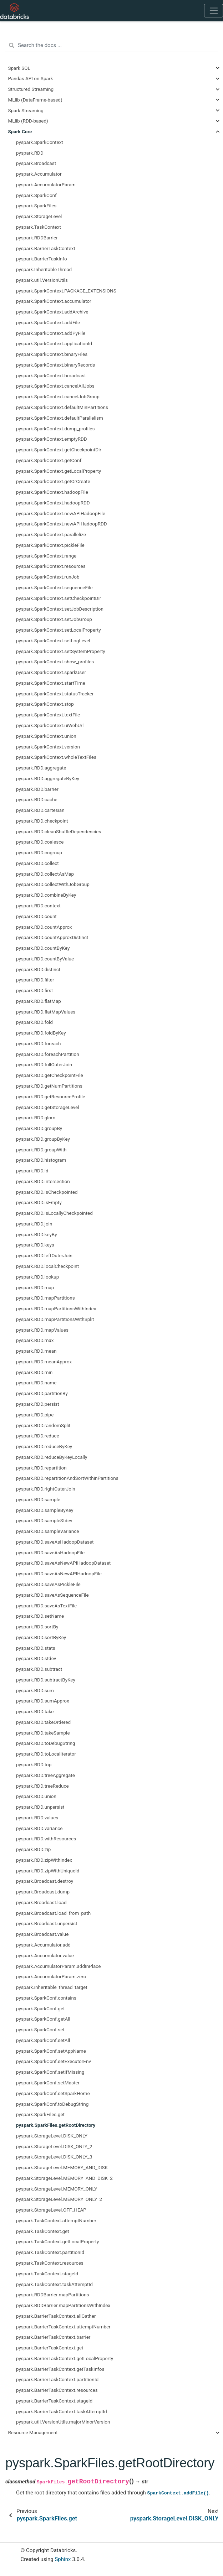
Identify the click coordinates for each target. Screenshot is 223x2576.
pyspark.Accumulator (39, 174)
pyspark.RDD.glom (35, 1117)
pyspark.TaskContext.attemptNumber (56, 2220)
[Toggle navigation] (213, 10)
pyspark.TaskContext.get (42, 2231)
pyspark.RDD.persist (37, 1404)
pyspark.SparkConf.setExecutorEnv (53, 2061)
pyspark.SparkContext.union (46, 736)
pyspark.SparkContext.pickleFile (50, 545)
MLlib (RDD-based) (28, 121)
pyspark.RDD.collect (37, 863)
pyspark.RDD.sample (38, 1499)
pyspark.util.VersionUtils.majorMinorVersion (63, 2422)
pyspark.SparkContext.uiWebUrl (49, 725)
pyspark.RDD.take (35, 1711)
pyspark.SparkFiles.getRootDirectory (55, 2125)
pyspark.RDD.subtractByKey (45, 1680)
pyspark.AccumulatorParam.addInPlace (58, 1966)
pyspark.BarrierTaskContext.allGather (56, 2316)
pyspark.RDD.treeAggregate (45, 1775)
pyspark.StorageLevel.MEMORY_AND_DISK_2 (64, 2178)
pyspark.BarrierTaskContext (45, 248)
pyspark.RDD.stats (35, 1648)
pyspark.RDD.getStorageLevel (47, 1107)
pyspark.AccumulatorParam (46, 184)
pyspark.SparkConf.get (40, 2008)
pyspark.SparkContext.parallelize (51, 534)
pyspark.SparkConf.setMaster (48, 2082)
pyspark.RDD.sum (35, 1690)
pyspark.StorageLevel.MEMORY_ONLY (56, 2189)
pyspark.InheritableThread (44, 269)
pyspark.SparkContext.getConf (48, 460)
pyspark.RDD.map (35, 1287)
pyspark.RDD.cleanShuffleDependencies (58, 831)
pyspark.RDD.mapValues (42, 1330)
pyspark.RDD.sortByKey (41, 1637)
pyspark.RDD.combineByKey (46, 895)
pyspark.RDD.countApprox (44, 927)
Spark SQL (19, 68)
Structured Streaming (31, 89)
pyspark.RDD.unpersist (40, 1807)
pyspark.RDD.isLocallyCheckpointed (54, 1213)
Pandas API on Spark (30, 78)
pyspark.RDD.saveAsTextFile (46, 1605)
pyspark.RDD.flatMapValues (45, 1012)
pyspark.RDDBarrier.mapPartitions (52, 2294)
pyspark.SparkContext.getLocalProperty (58, 471)
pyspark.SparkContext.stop (45, 704)
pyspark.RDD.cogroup (39, 852)
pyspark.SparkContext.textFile (48, 714)
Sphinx (63, 2559)
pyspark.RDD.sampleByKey (44, 1510)
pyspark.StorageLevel (39, 216)
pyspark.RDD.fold (34, 1022)
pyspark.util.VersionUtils (42, 280)
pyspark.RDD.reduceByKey (44, 1446)
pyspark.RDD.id (32, 1170)
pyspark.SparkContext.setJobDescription (59, 609)
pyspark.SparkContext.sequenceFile (54, 587)
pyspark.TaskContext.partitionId (50, 2252)
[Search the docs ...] (111, 45)
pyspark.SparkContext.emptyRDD (51, 439)
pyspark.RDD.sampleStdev (44, 1520)
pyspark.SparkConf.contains (46, 1998)
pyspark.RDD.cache (36, 799)
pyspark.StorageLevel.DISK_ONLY (51, 2136)
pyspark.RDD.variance (39, 1828)
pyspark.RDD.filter (35, 980)
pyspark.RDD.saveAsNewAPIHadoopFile (59, 1573)
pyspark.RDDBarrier (37, 237)
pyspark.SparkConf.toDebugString (52, 2104)
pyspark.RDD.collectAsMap (45, 874)
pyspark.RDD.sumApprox (42, 1701)
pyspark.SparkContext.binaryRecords (55, 365)
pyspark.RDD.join (34, 1224)
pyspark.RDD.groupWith (41, 1149)
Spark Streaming (26, 110)
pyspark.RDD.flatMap (38, 1001)
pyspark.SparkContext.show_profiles (55, 661)
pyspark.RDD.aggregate (41, 768)
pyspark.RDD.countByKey (43, 948)
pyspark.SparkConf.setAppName (51, 2051)
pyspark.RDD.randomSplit (43, 1425)
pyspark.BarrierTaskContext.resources (57, 2390)
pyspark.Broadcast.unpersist (46, 1923)
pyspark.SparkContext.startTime (50, 683)
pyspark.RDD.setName (40, 1616)
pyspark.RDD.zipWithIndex (44, 1860)
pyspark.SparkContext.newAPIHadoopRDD (61, 524)
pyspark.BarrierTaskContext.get (49, 2347)
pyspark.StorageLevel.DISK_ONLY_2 (54, 2146)
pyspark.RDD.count (36, 916)
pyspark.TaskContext (38, 227)
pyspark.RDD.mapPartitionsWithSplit (55, 1319)
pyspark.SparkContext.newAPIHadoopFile (60, 513)
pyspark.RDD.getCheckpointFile (49, 1075)
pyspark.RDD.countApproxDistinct (52, 937)
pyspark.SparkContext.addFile (48, 322)
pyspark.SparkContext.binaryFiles (51, 354)
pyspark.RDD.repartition (41, 1468)
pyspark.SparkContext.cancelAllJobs (55, 386)
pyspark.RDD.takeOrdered (43, 1722)
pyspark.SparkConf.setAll (43, 2040)
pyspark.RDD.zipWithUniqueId (47, 1870)
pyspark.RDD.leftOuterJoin (44, 1255)
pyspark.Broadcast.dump (43, 1892)
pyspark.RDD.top (33, 1764)
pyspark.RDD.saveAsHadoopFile (50, 1552)
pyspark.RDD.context (38, 905)
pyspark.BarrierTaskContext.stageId (54, 2401)
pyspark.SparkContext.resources (51, 566)
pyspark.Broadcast (36, 163)
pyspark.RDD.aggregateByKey (47, 778)
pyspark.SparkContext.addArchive (52, 312)
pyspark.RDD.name (36, 1382)
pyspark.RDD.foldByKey (41, 1033)
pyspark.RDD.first (34, 990)
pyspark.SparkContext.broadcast (51, 375)
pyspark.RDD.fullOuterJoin (44, 1064)
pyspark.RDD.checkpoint (42, 821)
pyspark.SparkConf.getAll (43, 2019)
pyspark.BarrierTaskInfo (41, 258)
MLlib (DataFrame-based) (35, 100)
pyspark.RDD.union (36, 1796)
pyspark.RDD (30, 153)
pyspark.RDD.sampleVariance (47, 1531)
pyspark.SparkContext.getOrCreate (53, 481)
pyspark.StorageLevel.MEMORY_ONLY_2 (59, 2199)
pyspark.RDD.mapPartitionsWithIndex (56, 1308)
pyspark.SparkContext (39, 142)
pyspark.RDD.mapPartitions (45, 1298)
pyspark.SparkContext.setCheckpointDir (58, 598)
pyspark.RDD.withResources (46, 1838)
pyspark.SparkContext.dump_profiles (55, 428)
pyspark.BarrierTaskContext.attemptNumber (63, 2326)
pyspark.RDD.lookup (37, 1277)
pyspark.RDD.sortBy (37, 1626)
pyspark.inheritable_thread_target (51, 1987)
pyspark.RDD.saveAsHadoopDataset (54, 1542)
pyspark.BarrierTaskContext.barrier (53, 2337)
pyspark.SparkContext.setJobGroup (54, 619)
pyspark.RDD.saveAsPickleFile (48, 1584)
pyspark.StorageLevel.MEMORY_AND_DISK (62, 2167)
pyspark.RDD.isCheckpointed (46, 1192)
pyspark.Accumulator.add (43, 1945)
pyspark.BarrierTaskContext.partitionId (57, 2379)
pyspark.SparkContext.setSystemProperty (60, 651)
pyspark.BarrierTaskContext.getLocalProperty (64, 2358)
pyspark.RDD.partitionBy (42, 1393)
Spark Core (20, 131)
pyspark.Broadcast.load (41, 1902)
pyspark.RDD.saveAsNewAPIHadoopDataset (63, 1563)
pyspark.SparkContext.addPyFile (50, 333)
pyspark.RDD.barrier (37, 789)
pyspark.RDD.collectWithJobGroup (53, 884)
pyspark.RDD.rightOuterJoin (45, 1489)
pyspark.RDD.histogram (41, 1160)
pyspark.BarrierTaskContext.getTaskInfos (60, 2369)
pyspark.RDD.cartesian (40, 810)
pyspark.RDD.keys (35, 1245)
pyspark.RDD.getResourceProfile (50, 1096)
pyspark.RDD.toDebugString (45, 1743)
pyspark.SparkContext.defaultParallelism (59, 418)
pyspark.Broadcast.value (42, 1934)
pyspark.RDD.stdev (36, 1658)
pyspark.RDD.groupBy (39, 1128)
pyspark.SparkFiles (36, 205)
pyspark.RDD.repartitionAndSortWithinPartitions (67, 1478)
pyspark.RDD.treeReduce (42, 1786)
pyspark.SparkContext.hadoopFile (52, 492)
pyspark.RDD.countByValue (45, 959)
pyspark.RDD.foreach (38, 1043)
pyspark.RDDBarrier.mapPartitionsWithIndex (63, 2305)
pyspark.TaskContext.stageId (47, 2273)
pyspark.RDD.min (34, 1372)
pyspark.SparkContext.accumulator (53, 301)
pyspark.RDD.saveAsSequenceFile (52, 1595)
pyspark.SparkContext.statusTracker (55, 693)
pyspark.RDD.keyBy (36, 1234)
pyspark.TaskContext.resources (49, 2263)
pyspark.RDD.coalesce (40, 842)
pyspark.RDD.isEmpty (39, 1202)
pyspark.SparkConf (36, 195)
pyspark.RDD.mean (36, 1351)
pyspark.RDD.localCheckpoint (47, 1266)
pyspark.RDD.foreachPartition (47, 1054)
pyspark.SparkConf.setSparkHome (53, 2093)
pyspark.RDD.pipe (35, 1414)
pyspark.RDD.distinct (38, 969)
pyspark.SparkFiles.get (40, 2114)
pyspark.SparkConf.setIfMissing (50, 2072)
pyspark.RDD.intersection (43, 1181)
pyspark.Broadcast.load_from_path (53, 1913)
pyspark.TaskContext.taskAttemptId (54, 2284)
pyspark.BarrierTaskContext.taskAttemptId (61, 2411)
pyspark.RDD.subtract (39, 1669)
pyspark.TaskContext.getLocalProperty (57, 2241)
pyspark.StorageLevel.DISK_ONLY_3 (54, 2157)
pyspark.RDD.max (35, 1340)
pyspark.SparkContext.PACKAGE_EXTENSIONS (66, 291)
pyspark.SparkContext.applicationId (54, 343)
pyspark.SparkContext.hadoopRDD (53, 503)
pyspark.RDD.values (37, 1817)
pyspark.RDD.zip (33, 1849)
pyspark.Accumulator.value (45, 1955)
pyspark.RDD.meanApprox (44, 1361)
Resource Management (33, 2432)
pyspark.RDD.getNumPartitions (49, 1086)
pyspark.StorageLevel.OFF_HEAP (51, 2210)
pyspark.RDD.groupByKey (43, 1139)
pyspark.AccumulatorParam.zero (51, 1976)
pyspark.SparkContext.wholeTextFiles (56, 757)
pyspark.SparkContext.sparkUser (51, 672)
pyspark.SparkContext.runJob (48, 577)
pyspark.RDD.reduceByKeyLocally (51, 1457)
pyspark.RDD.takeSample (43, 1733)
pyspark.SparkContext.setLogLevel (53, 640)
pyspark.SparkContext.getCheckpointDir (58, 449)
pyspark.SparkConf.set (40, 2029)
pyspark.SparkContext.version (48, 747)
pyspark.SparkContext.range (46, 556)
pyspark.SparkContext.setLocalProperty (58, 630)
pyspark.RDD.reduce (37, 1436)
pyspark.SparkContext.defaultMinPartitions (62, 407)
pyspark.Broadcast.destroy (44, 1881)
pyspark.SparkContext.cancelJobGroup (58, 396)
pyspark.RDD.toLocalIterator (46, 1754)
